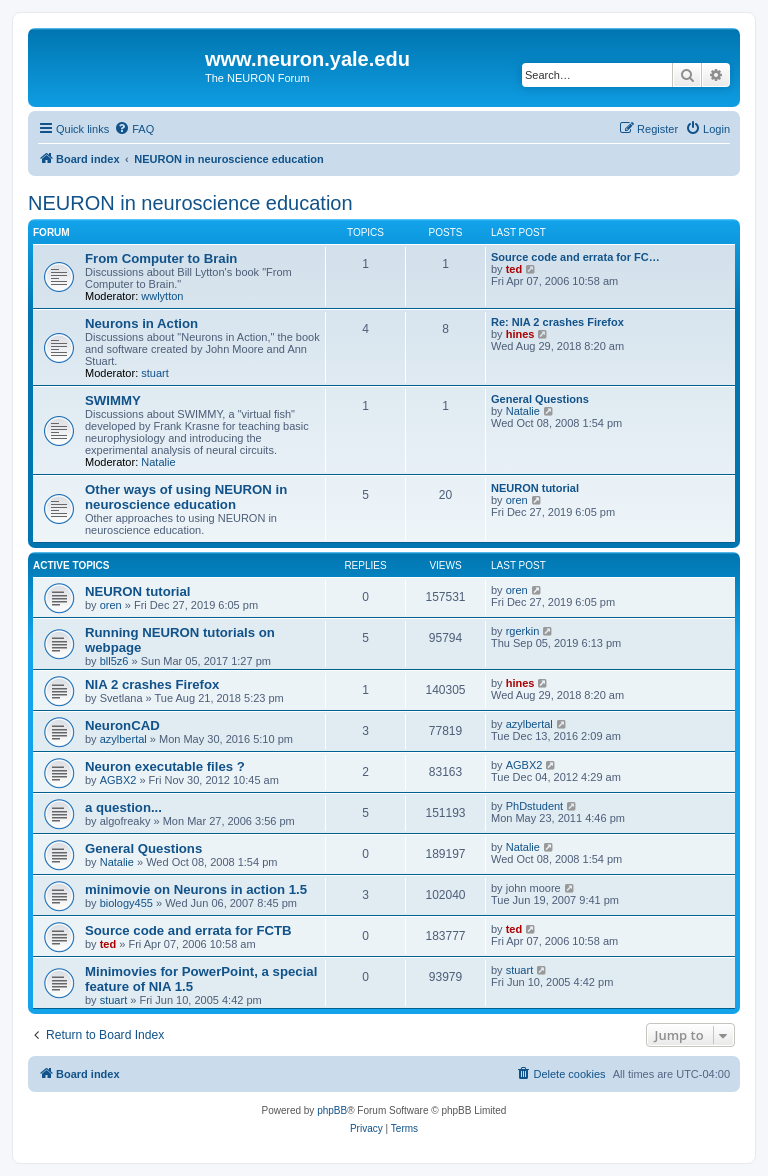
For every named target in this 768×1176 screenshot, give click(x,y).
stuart (155, 373)
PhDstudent (534, 806)
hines (520, 334)
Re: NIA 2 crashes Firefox (557, 322)
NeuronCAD (122, 725)
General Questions (540, 399)
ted (514, 269)
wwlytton (162, 296)
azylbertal (123, 739)
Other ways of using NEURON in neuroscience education (186, 497)
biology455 (126, 903)
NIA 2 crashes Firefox (152, 684)
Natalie (158, 462)
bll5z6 (114, 661)
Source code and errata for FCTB (188, 930)
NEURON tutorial (535, 488)
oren (517, 500)
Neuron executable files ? (165, 766)
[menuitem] (134, 129)
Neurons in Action (141, 323)
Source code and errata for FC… (575, 257)
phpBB (332, 1110)
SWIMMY (113, 400)
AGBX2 (118, 780)
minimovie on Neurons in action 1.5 (196, 889)
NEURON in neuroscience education (190, 203)
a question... (123, 807)
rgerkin (523, 631)
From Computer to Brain (161, 258)
